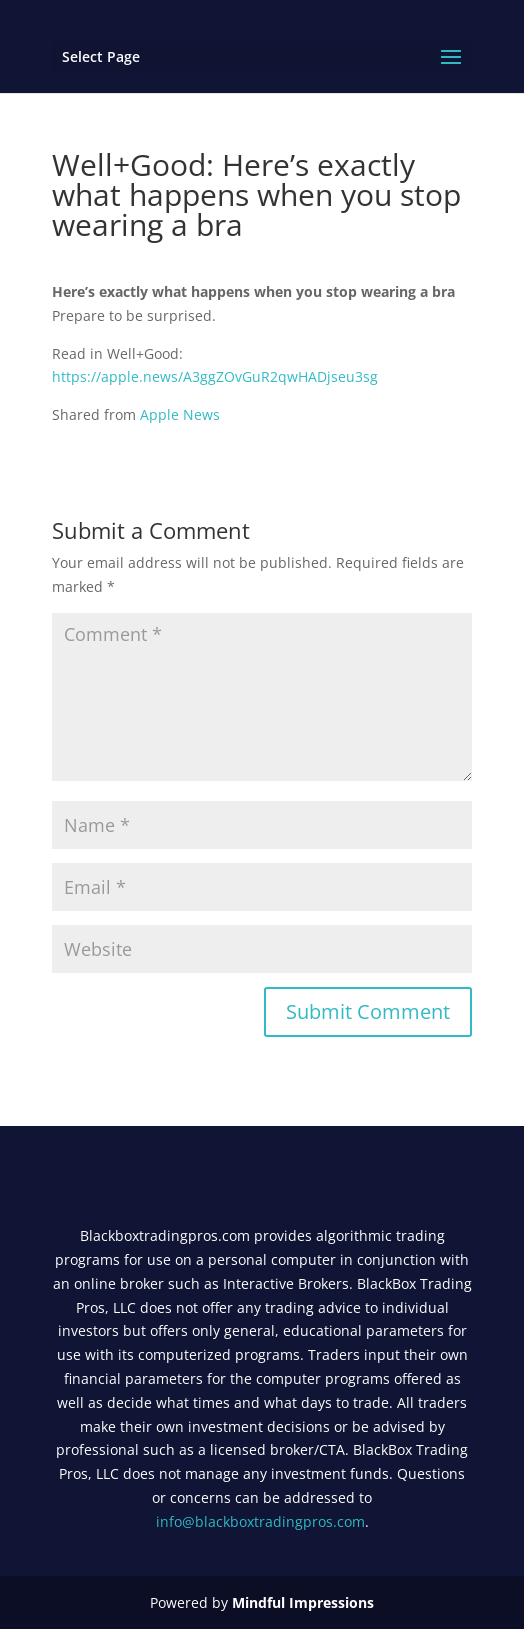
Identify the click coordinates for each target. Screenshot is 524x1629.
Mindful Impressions (303, 1602)
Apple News (180, 414)
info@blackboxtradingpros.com (260, 1521)
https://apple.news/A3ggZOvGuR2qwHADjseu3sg (215, 376)
